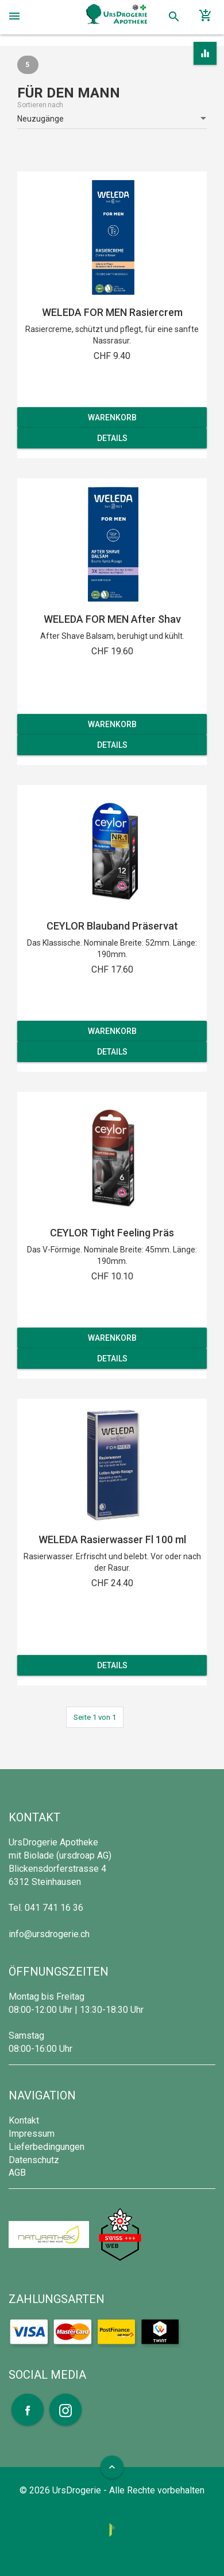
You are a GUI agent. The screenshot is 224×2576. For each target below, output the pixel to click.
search (174, 17)
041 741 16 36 (54, 1907)
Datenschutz (34, 2160)
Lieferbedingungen (46, 2146)
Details (112, 438)
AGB (17, 2172)
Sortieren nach (40, 105)
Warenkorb (112, 417)
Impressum (32, 2133)
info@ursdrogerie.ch (49, 1934)
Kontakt (24, 2120)
